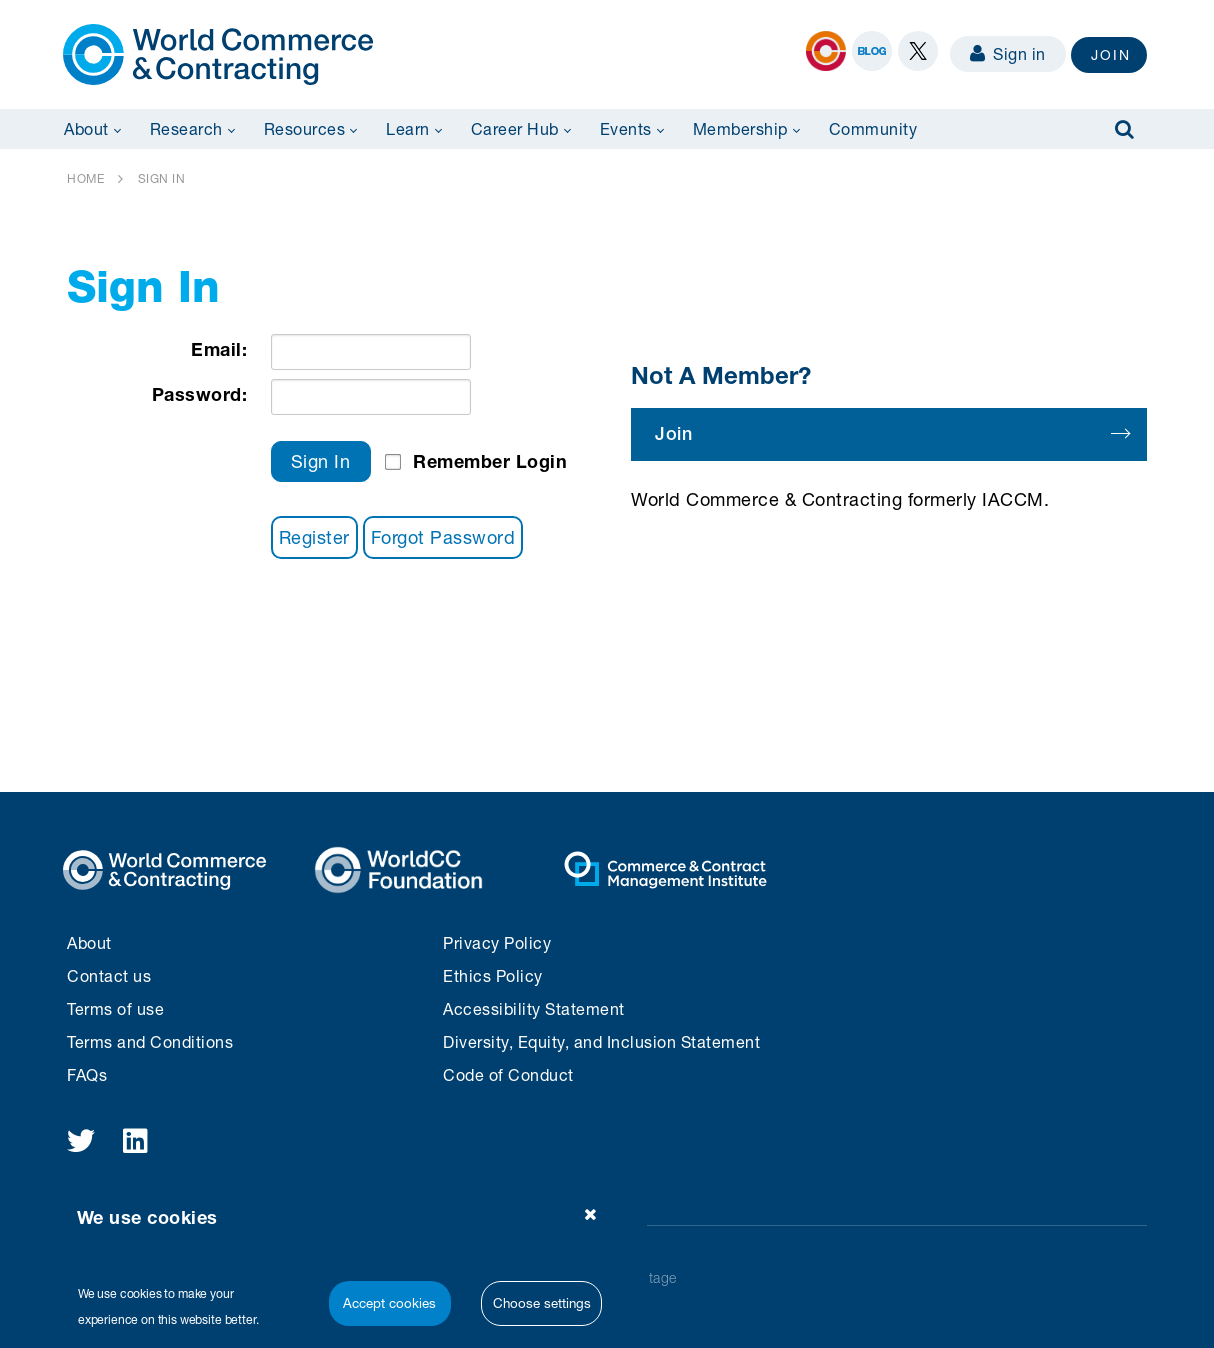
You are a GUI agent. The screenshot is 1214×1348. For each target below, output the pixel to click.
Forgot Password (443, 537)
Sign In (321, 461)
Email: (219, 349)
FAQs (87, 1074)
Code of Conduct (508, 1074)
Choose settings (542, 1303)
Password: (200, 394)
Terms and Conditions (150, 1041)
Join (892, 433)
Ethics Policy (493, 975)
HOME (85, 178)
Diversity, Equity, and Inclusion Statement (601, 1041)
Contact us (109, 975)
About (89, 942)
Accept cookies (389, 1303)
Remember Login (490, 461)
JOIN (1111, 54)
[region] (343, 1260)
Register (314, 537)
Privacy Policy (497, 942)
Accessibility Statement (534, 1008)
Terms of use (115, 1008)
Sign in (1008, 53)
